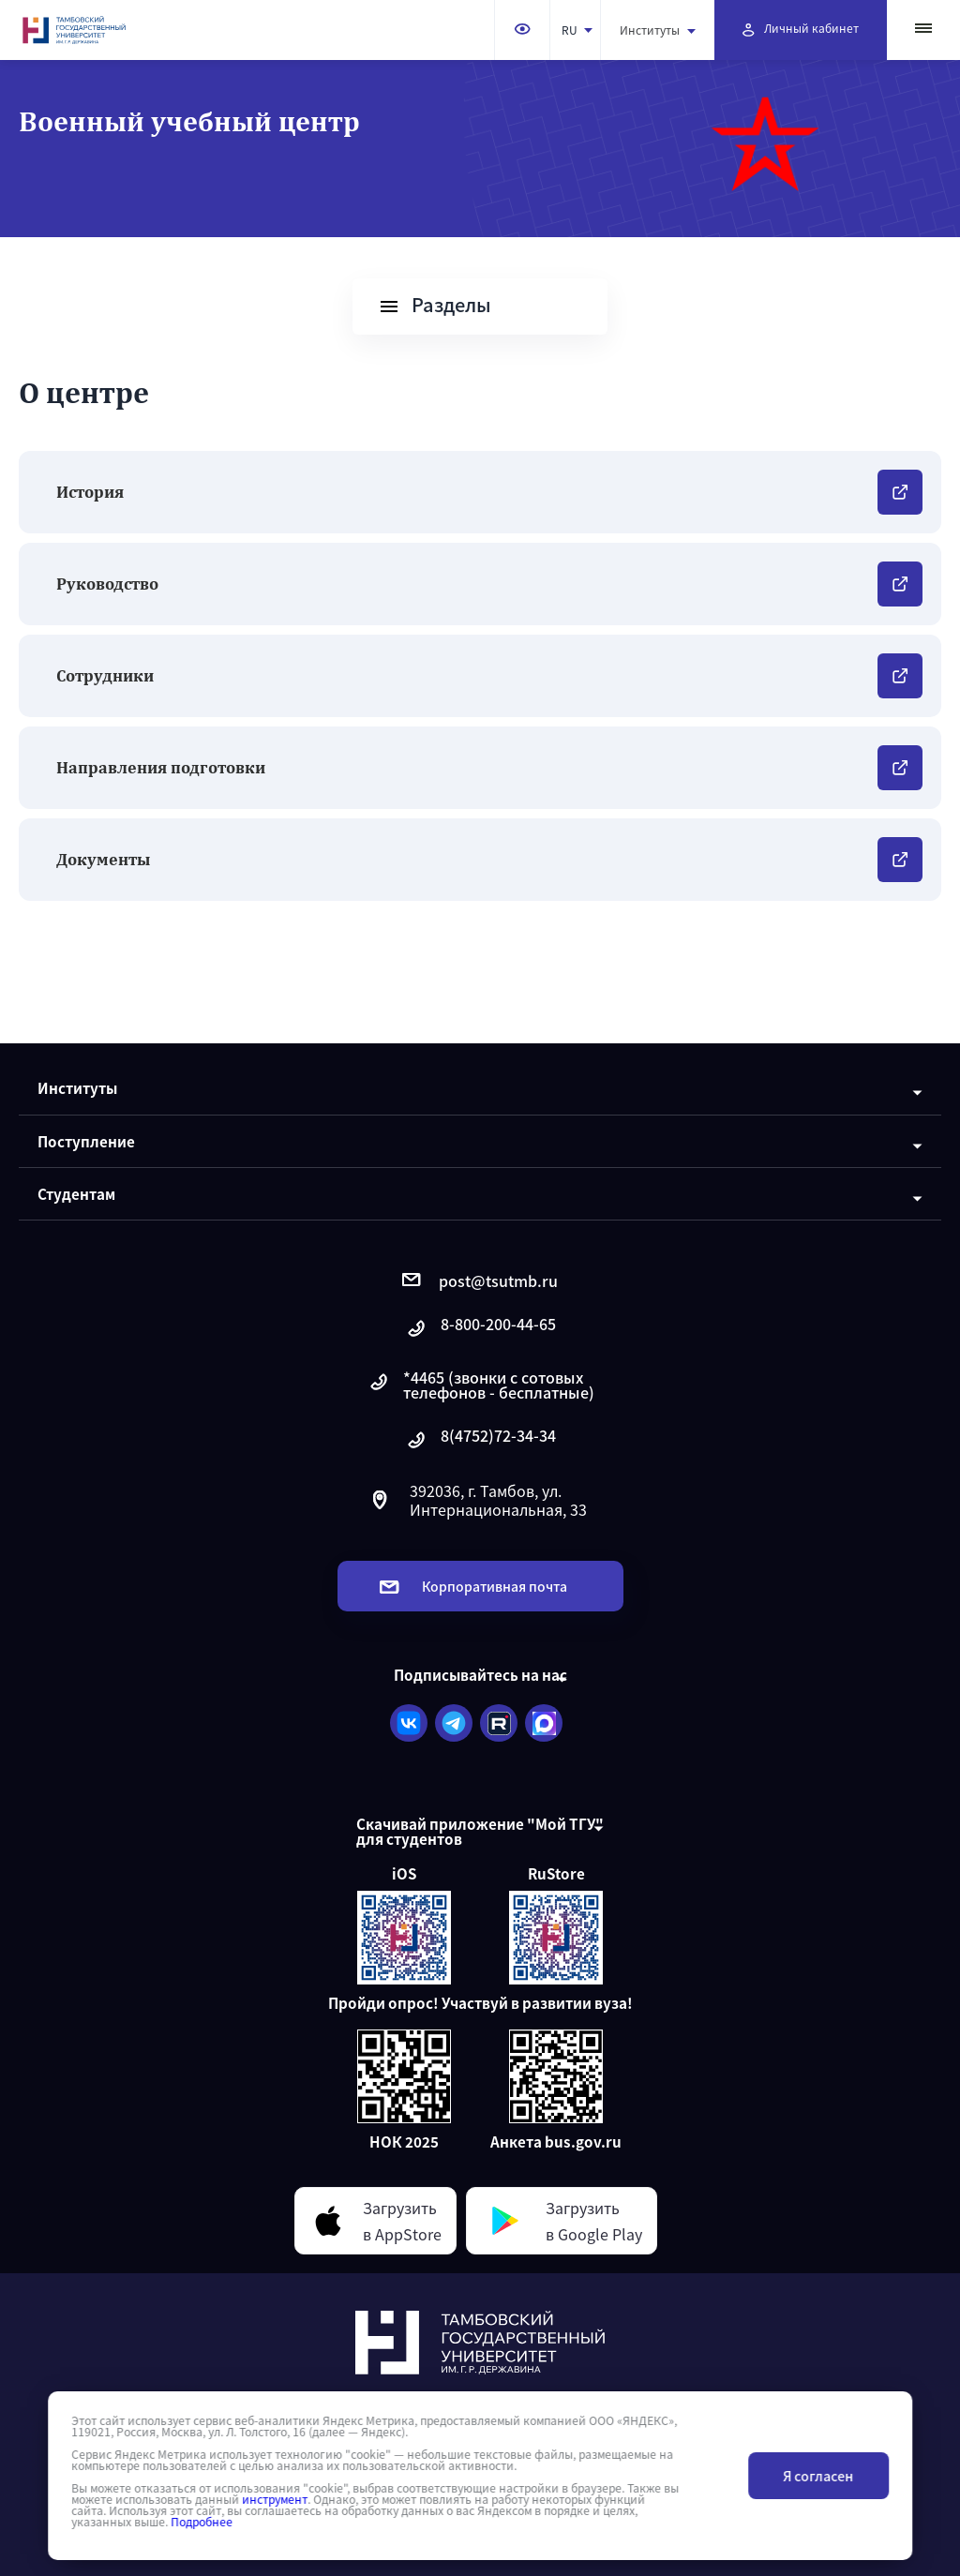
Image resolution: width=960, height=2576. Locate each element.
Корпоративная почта (473, 1586)
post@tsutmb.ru (480, 1280)
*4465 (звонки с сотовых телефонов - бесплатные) (480, 1385)
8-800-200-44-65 (480, 1328)
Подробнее (201, 2521)
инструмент (275, 2499)
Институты (658, 29)
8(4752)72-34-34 (480, 1440)
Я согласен (818, 2475)
